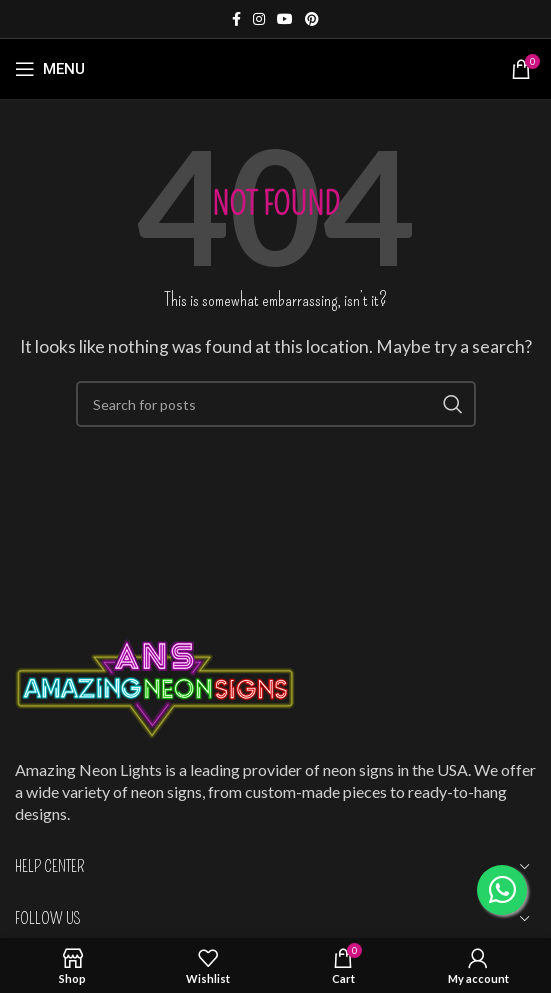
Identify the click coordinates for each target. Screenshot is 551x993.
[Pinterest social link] (312, 19)
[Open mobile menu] (50, 69)
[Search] (276, 404)
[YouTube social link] (285, 19)
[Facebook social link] (236, 19)
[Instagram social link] (259, 19)
